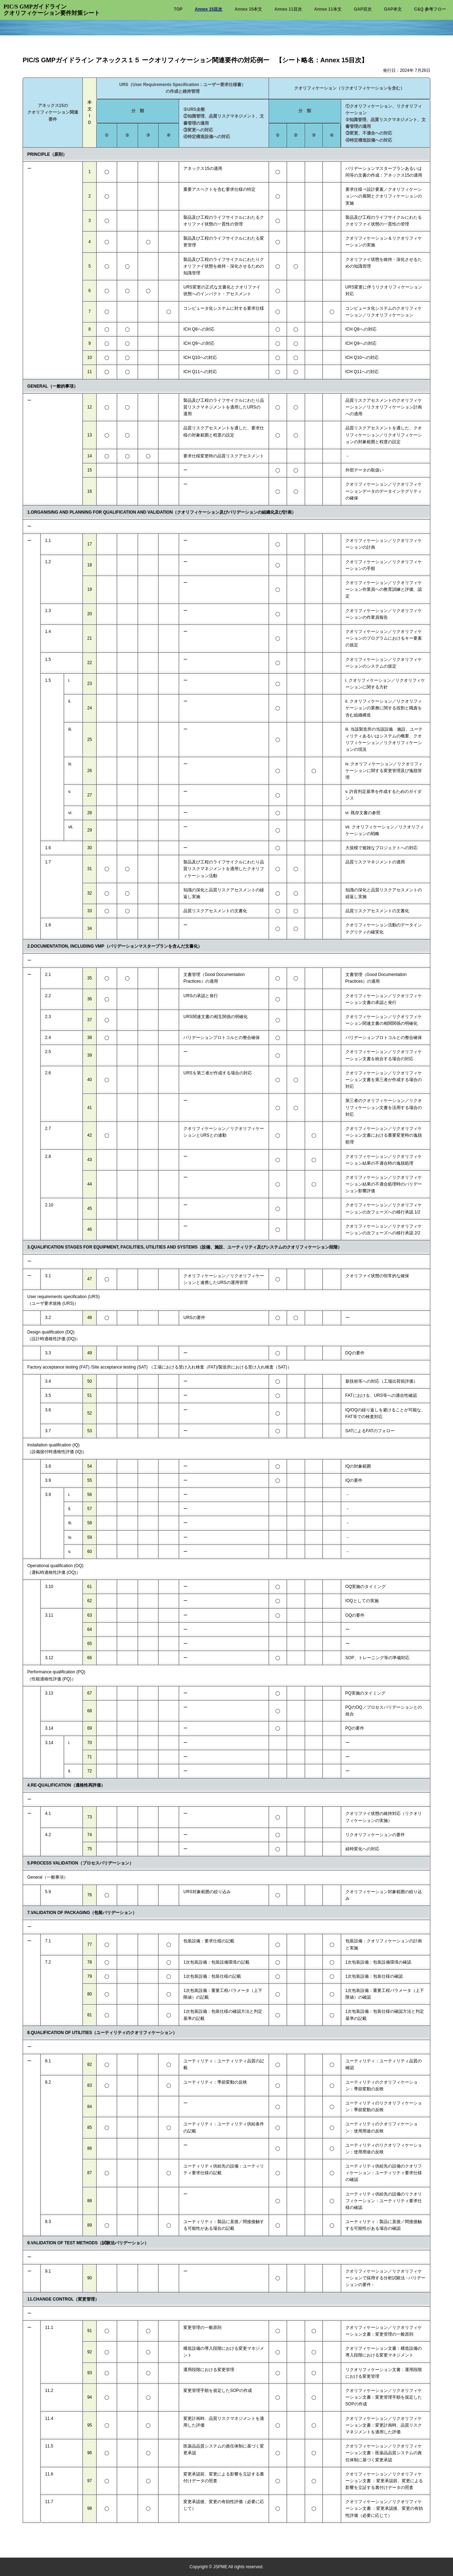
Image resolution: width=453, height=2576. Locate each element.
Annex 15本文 (248, 9)
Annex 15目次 (208, 9)
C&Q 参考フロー (430, 9)
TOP (178, 9)
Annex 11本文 (328, 9)
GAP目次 (363, 9)
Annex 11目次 (288, 9)
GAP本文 (393, 9)
